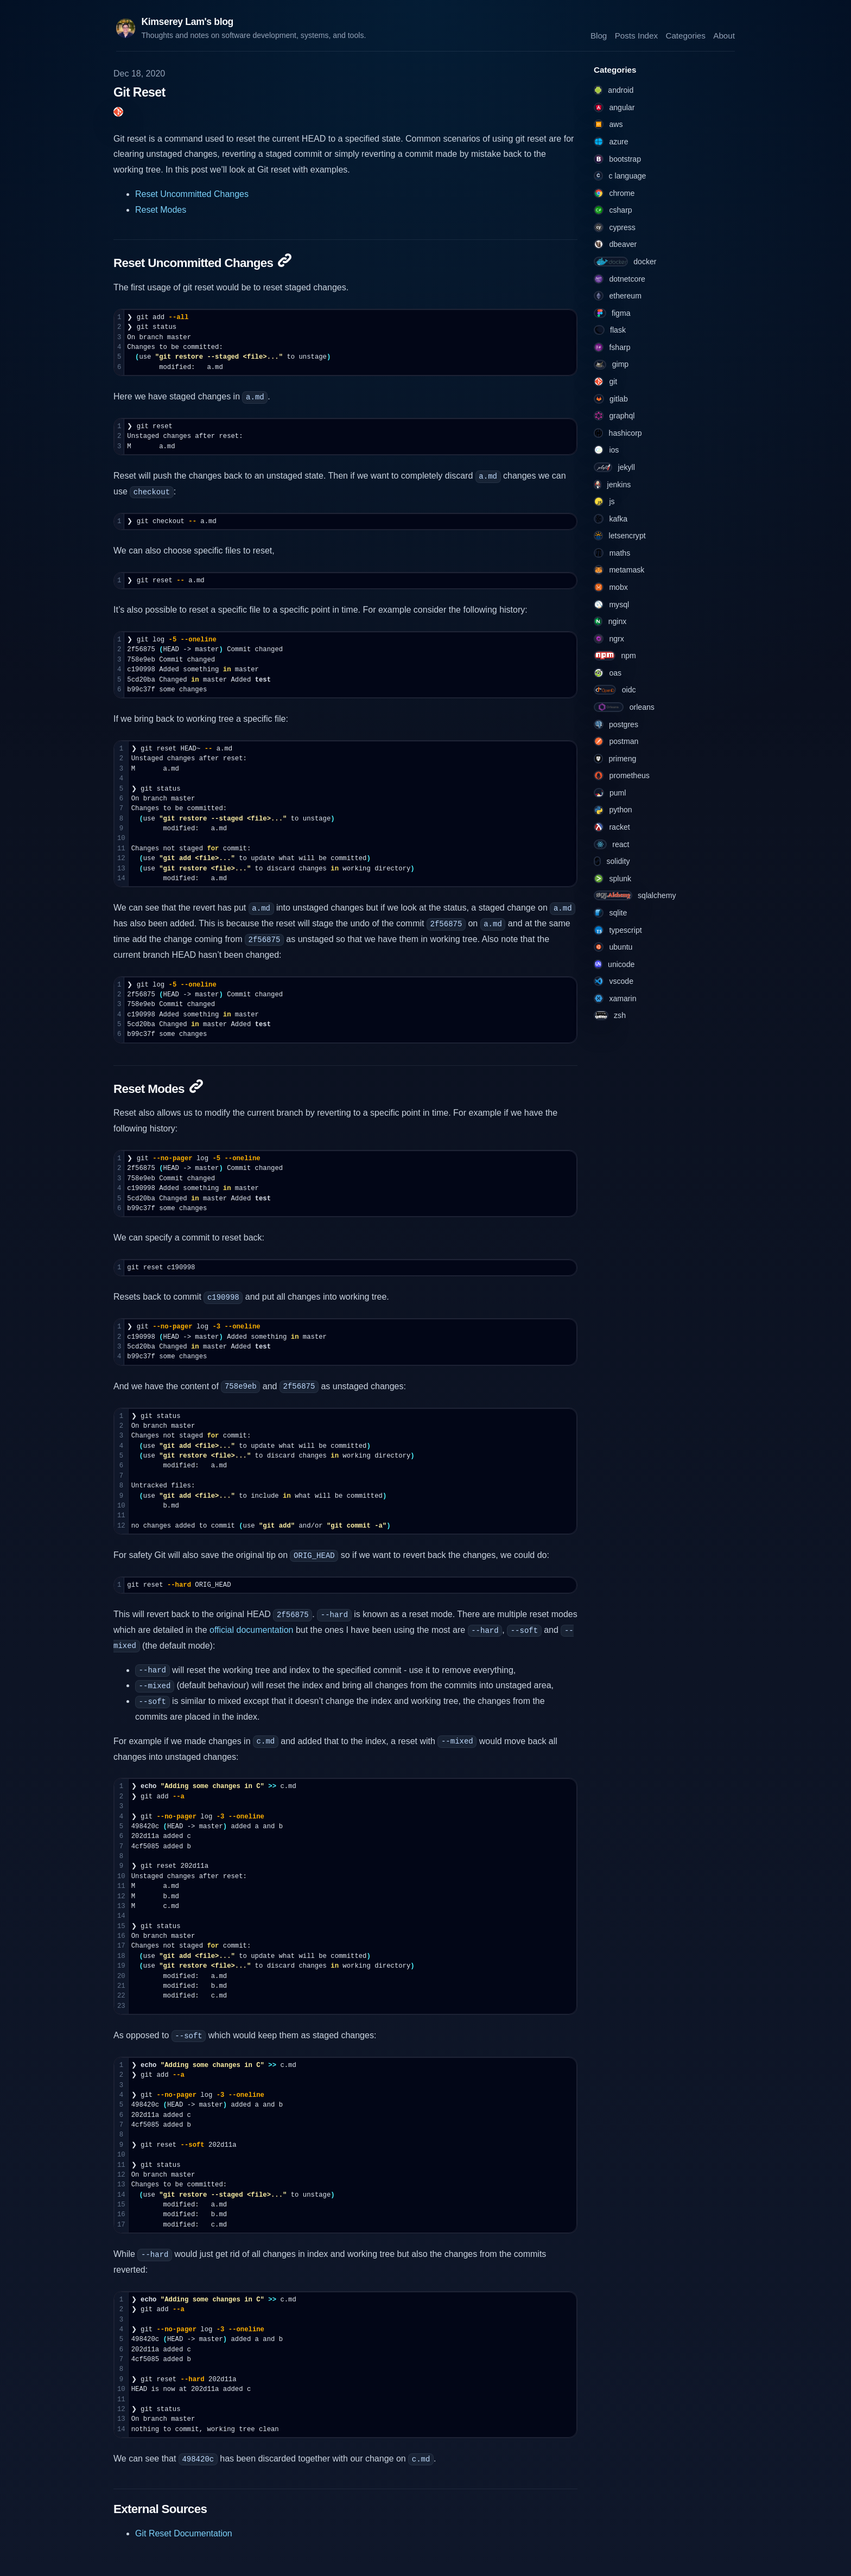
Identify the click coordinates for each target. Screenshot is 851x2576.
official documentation (251, 1629)
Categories (685, 35)
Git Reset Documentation (183, 2533)
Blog (598, 35)
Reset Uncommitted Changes (192, 194)
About (724, 35)
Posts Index (636, 35)
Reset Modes (160, 209)
